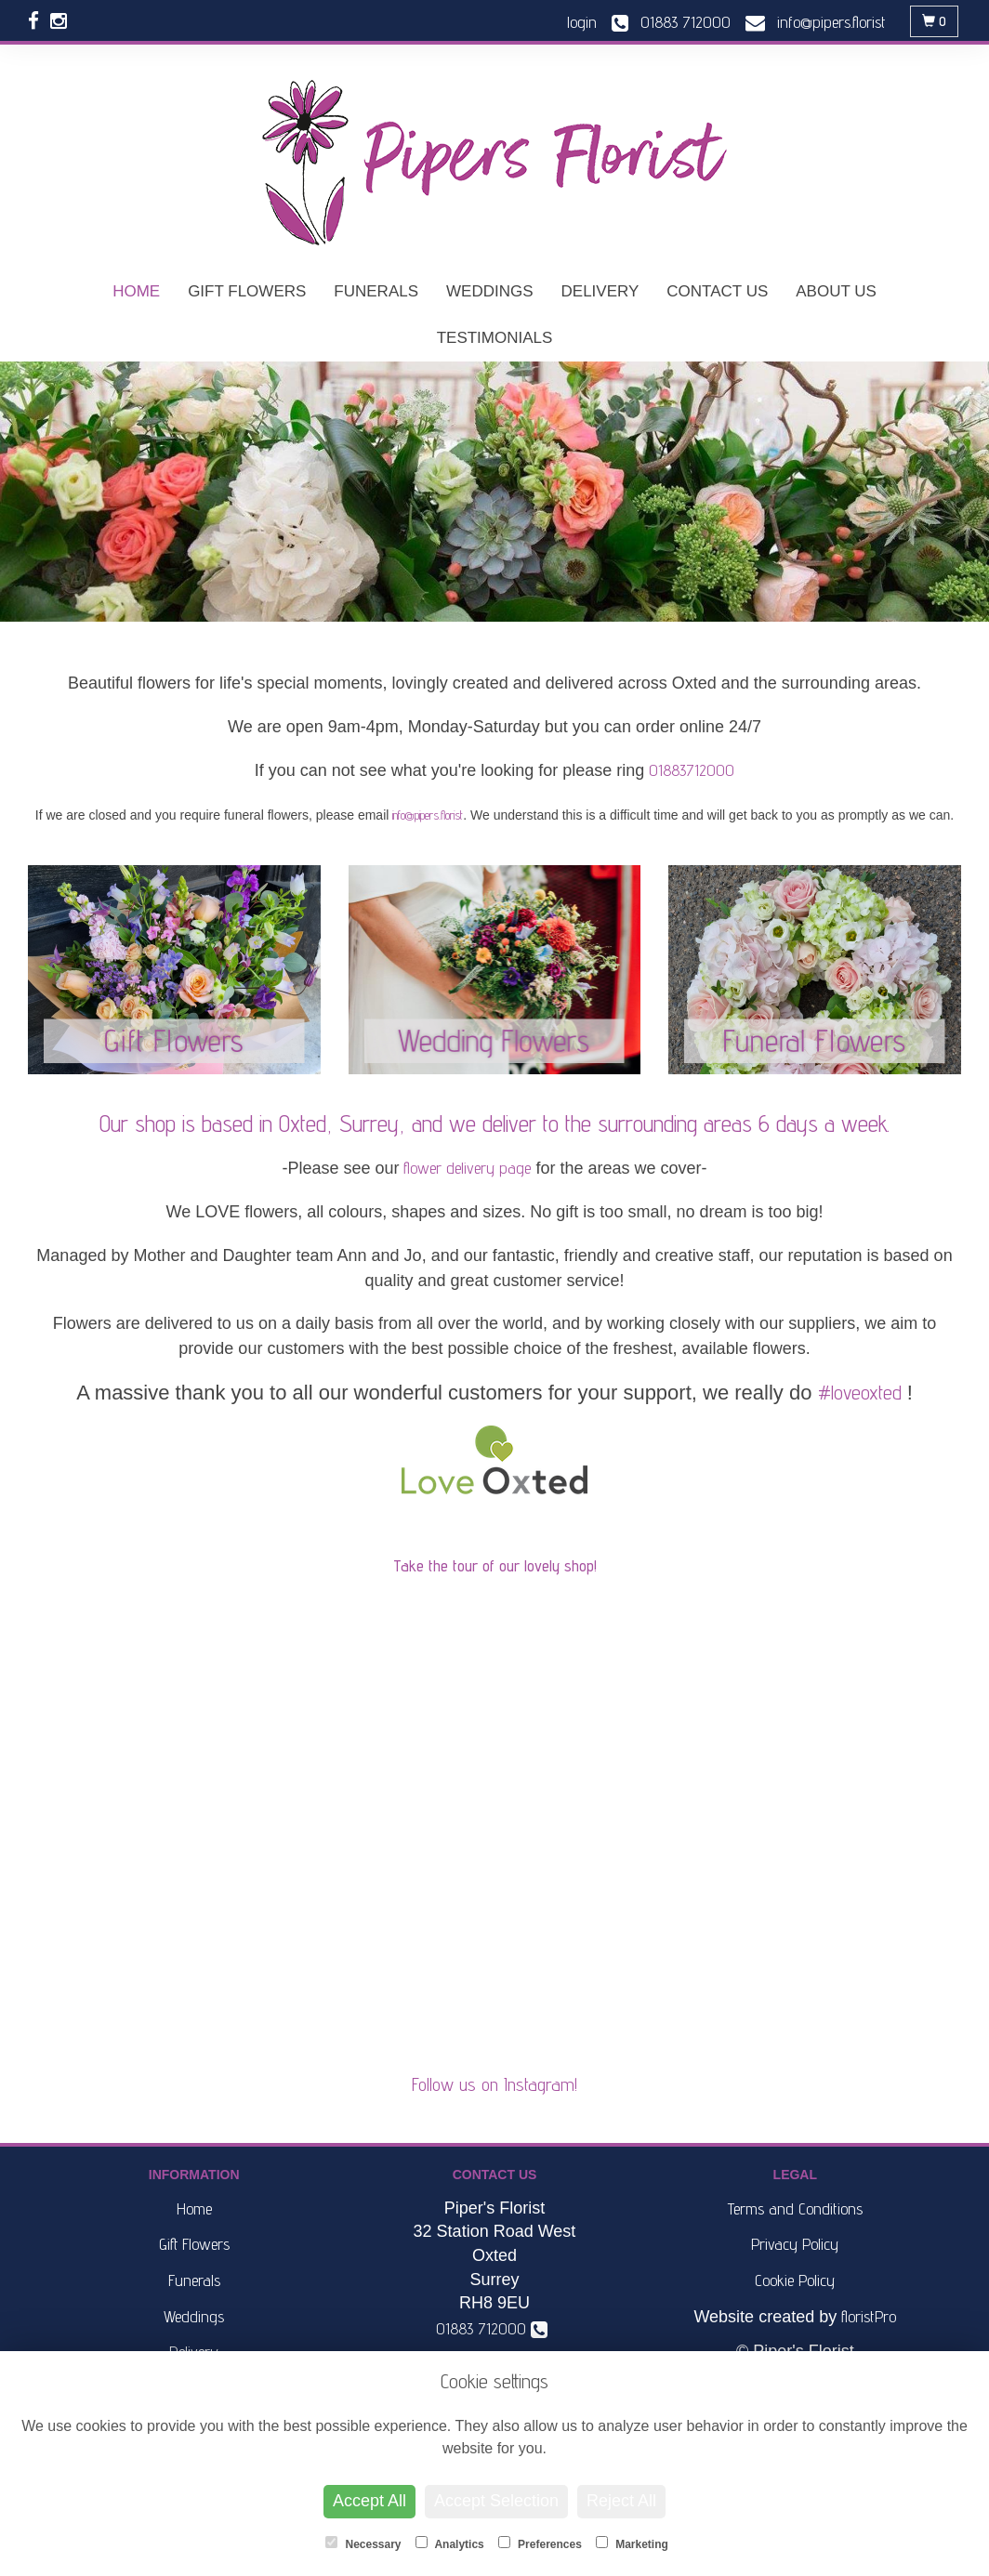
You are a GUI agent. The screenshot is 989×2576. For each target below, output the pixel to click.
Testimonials (495, 338)
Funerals (376, 291)
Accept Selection (496, 2500)
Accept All (369, 2500)
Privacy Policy (794, 2244)
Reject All (621, 2500)
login (582, 22)
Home (136, 291)
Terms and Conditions (795, 2208)
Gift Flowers (247, 291)
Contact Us (717, 291)
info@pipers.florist (427, 815)
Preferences (540, 2543)
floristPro (868, 2316)
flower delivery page (467, 1167)
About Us (836, 291)
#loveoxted (860, 1392)
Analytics (449, 2543)
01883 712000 (491, 2328)
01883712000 (691, 770)
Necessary (363, 2543)
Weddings (490, 291)
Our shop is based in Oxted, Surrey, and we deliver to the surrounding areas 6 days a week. (494, 1124)
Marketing (632, 2543)
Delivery (600, 291)
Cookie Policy (795, 2280)
